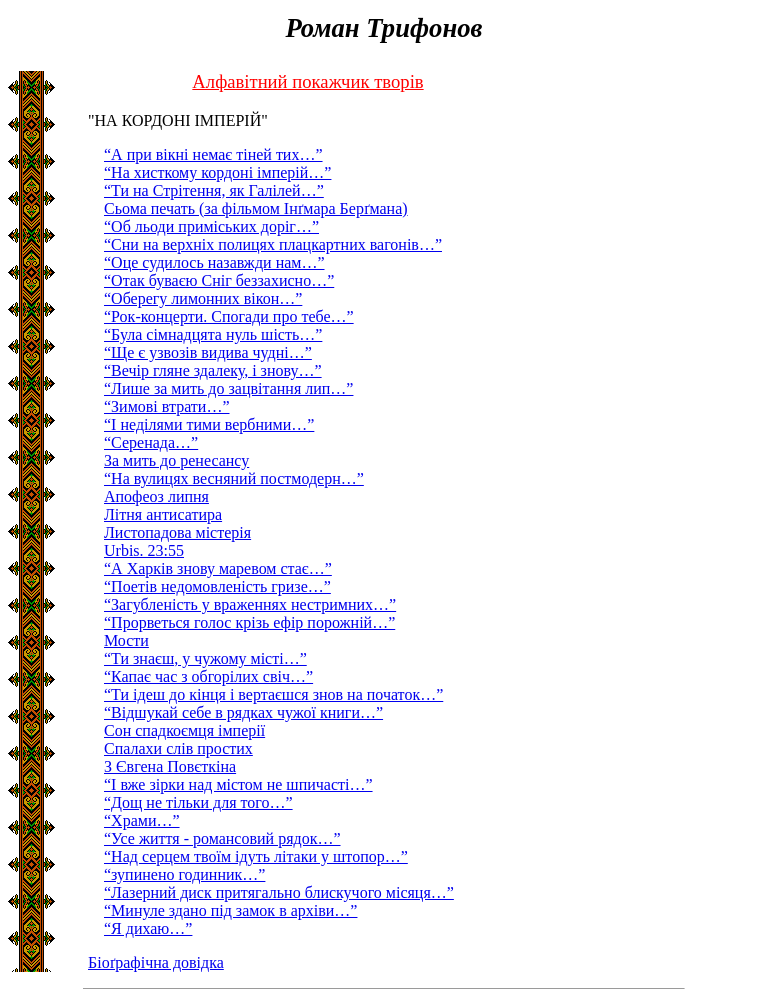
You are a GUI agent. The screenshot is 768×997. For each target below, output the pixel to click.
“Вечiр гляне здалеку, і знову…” (213, 370)
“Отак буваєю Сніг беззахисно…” (219, 280)
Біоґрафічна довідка (156, 962)
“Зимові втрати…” (167, 406)
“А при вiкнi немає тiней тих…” (213, 154)
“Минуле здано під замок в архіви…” (230, 910)
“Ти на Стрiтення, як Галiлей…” (214, 190)
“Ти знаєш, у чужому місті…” (205, 658)
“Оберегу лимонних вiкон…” (203, 298)
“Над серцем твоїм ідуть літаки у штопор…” (256, 856)
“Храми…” (142, 820)
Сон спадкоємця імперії (184, 730)
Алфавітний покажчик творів (307, 81)
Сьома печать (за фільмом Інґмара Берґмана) (256, 208)
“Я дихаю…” (148, 928)
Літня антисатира (163, 514)
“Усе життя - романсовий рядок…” (222, 838)
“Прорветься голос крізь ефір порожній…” (249, 622)
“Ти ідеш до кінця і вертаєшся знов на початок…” (273, 694)
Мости (126, 640)
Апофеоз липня (156, 496)
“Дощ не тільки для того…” (198, 802)
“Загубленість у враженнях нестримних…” (250, 604)
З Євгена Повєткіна (170, 766)
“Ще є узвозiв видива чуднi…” (208, 352)
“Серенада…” (151, 442)
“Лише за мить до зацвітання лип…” (228, 388)
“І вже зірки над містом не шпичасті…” (238, 784)
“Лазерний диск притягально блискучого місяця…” (279, 892)
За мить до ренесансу (176, 460)
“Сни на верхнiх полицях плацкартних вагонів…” (273, 244)
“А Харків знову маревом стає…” (218, 568)
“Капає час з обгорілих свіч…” (208, 676)
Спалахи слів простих (178, 748)
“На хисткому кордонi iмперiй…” (217, 172)
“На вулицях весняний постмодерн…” (234, 478)
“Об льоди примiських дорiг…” (211, 226)
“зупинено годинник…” (184, 874)
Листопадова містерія (177, 532)
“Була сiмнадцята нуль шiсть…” (213, 334)
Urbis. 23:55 (144, 550)
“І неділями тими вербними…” (209, 424)
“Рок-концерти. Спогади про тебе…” (229, 316)
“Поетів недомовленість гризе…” (217, 586)
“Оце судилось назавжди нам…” (214, 262)
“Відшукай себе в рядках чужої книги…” (243, 712)
